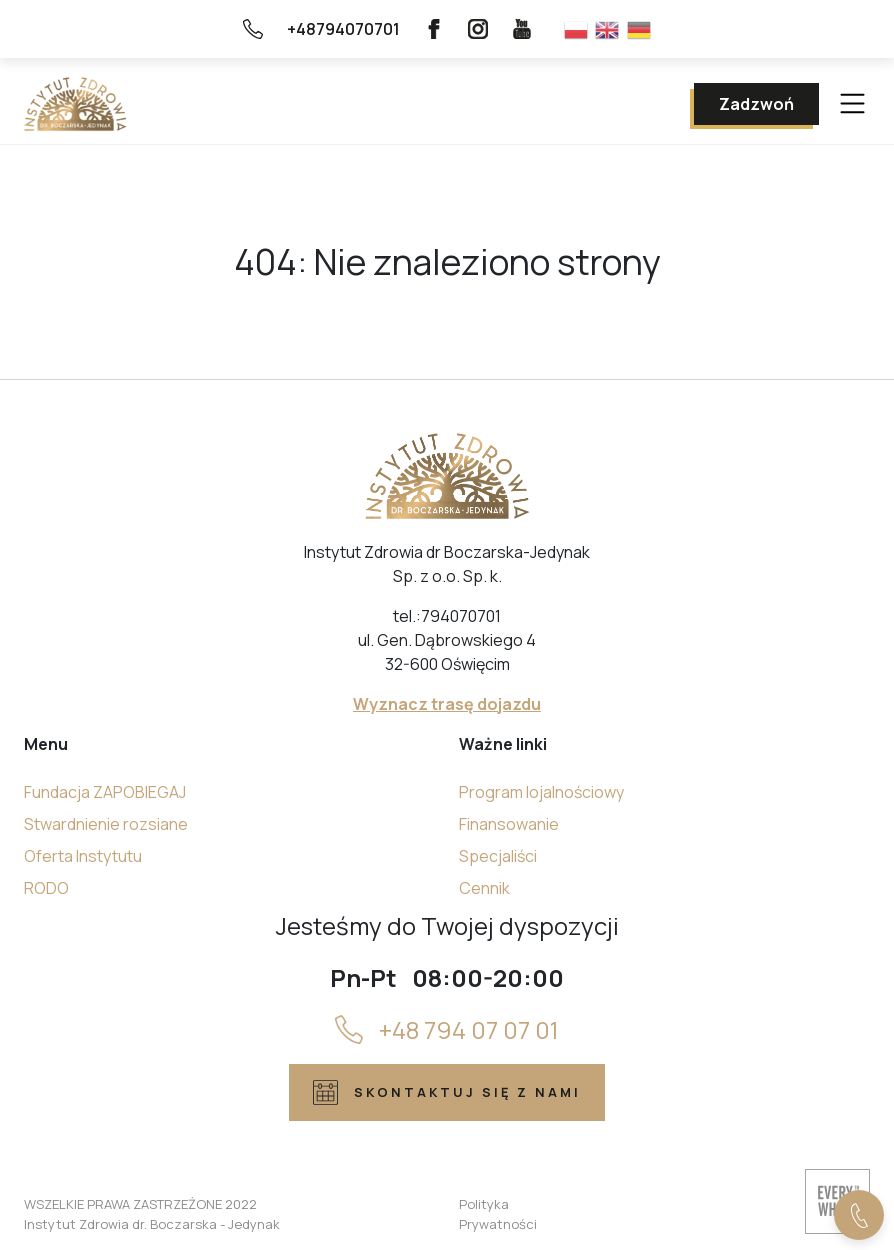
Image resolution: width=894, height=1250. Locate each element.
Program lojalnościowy (541, 792)
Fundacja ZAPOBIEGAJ (105, 792)
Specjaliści (498, 856)
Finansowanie (509, 824)
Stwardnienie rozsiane (106, 824)
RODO (46, 888)
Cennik (484, 888)
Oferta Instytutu (83, 856)
